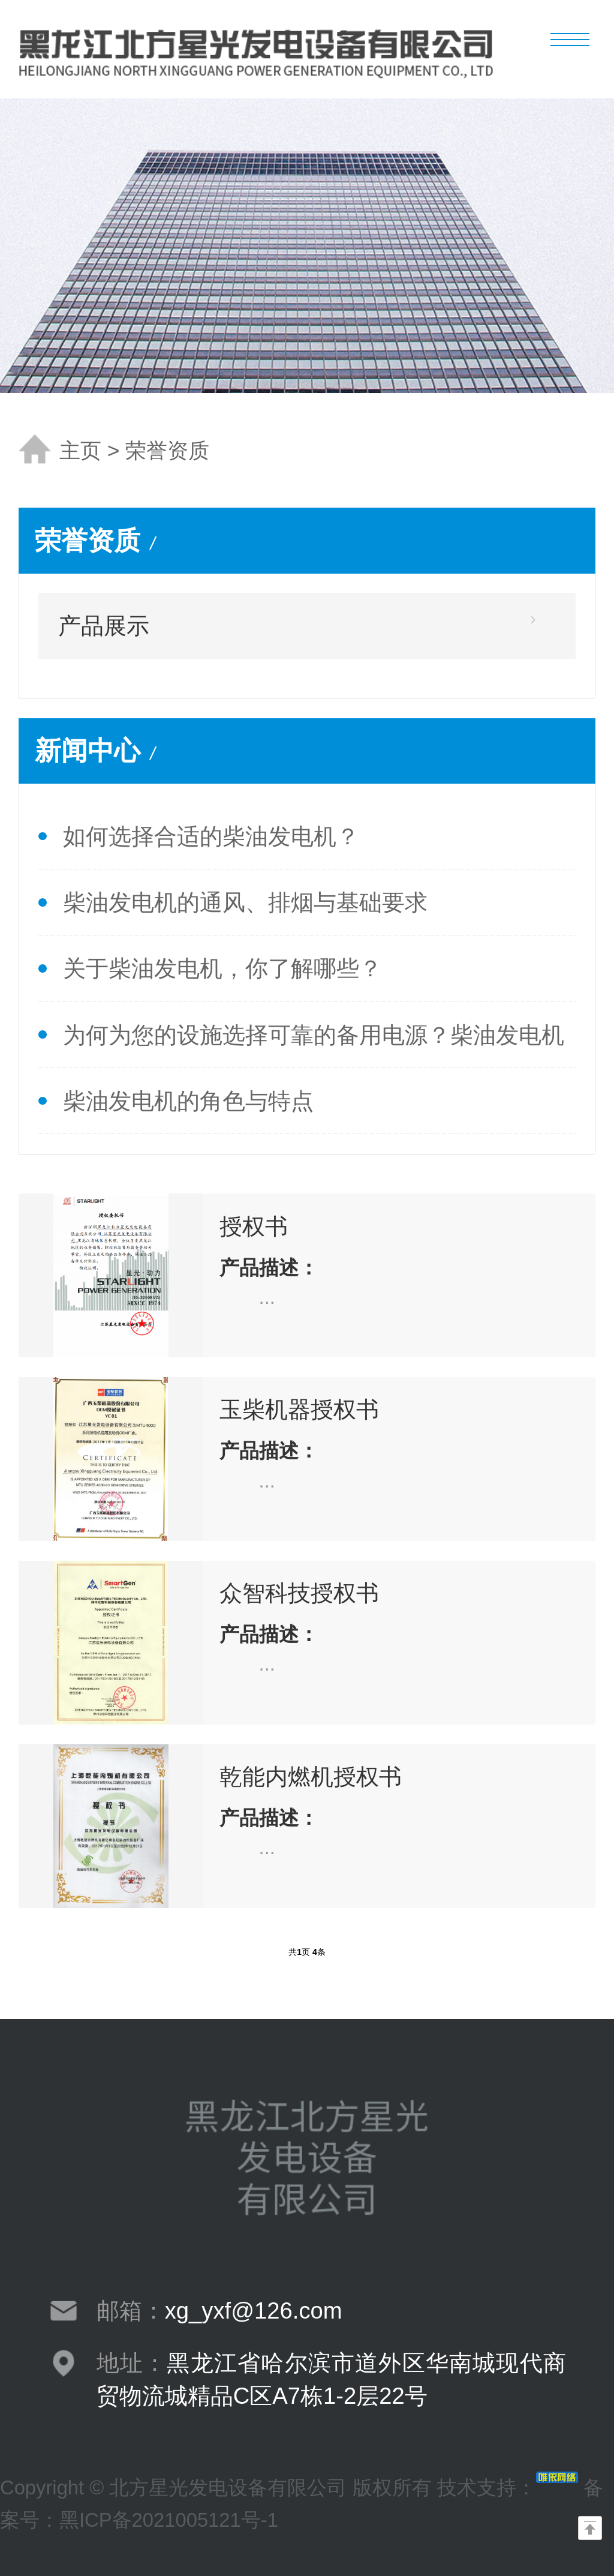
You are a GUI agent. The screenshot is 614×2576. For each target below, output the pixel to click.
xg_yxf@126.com (253, 2310)
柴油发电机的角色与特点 (188, 1101)
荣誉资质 (167, 451)
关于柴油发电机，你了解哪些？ (222, 968)
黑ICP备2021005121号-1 (168, 2520)
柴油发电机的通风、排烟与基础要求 (245, 902)
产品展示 (103, 625)
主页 (80, 451)
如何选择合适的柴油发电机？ (211, 836)
